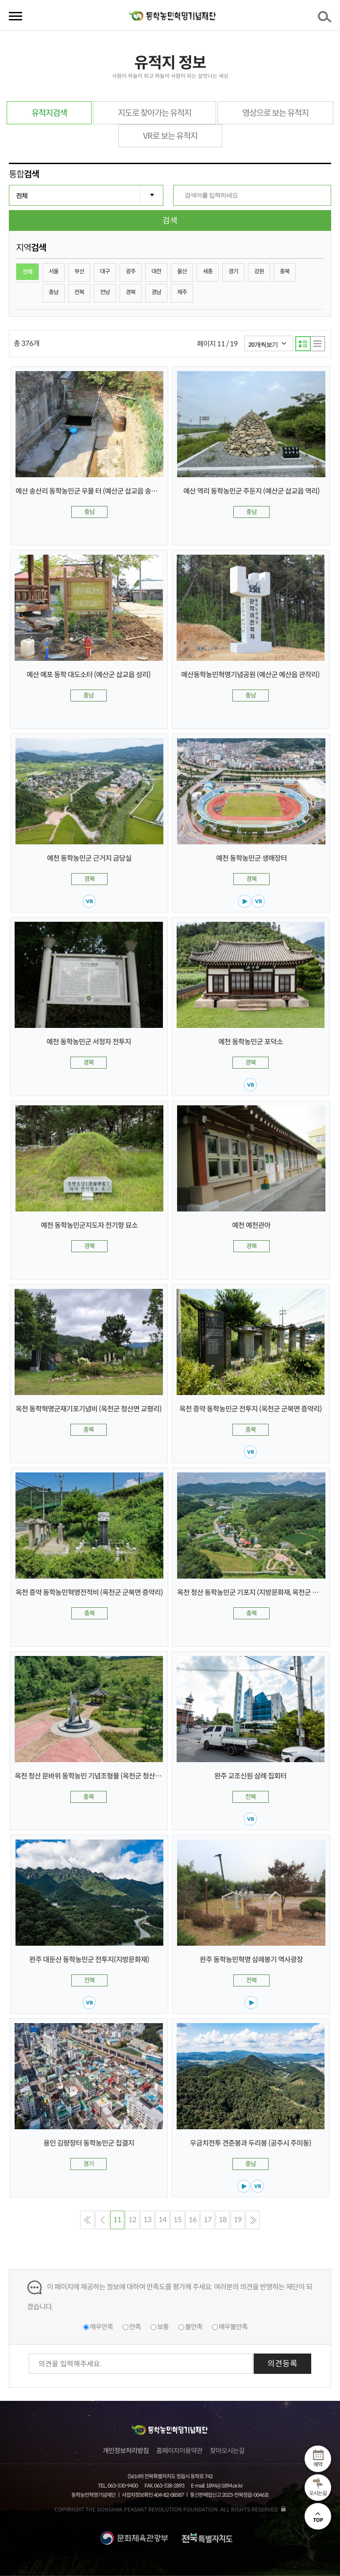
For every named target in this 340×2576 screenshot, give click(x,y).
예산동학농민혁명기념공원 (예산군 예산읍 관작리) (250, 674)
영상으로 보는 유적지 (275, 113)
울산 (182, 271)
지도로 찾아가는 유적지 (154, 113)
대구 (105, 271)
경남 (156, 292)
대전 (156, 271)
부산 (79, 271)
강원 (259, 271)
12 (132, 2219)
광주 (130, 271)
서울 (53, 271)
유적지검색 (49, 113)
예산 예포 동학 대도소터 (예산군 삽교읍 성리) (89, 674)
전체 (27, 272)
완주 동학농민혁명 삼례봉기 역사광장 (251, 1959)
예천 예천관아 (251, 1225)
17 (208, 2219)
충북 (285, 271)
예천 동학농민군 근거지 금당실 (89, 858)
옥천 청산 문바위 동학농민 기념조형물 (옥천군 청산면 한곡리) (99, 1776)
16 (193, 2219)
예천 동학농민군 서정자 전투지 (88, 1041)
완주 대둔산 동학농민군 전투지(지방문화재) (89, 1959)
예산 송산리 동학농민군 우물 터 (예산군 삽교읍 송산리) (90, 491)
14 (162, 2219)
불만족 (193, 2327)
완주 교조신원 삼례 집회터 (250, 1776)
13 (147, 2219)
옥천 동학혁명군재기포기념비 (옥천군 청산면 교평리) (88, 1409)
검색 (326, 19)
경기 (233, 271)
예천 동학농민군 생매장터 (251, 858)
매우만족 (101, 2327)
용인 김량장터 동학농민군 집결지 (88, 2143)
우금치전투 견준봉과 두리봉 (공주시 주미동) (250, 2143)
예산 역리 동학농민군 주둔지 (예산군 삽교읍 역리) (251, 491)
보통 (163, 2327)
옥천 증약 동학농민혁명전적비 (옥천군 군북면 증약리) (89, 1592)
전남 (105, 292)
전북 (79, 292)
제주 (182, 292)
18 (223, 2219)
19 (238, 2219)
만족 (135, 2327)
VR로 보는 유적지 (170, 136)
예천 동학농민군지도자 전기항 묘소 (89, 1225)
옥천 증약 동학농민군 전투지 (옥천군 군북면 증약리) (250, 1409)
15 (178, 2219)
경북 (130, 292)
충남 (53, 292)
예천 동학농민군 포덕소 (250, 1041)
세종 (207, 271)
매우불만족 (233, 2327)
